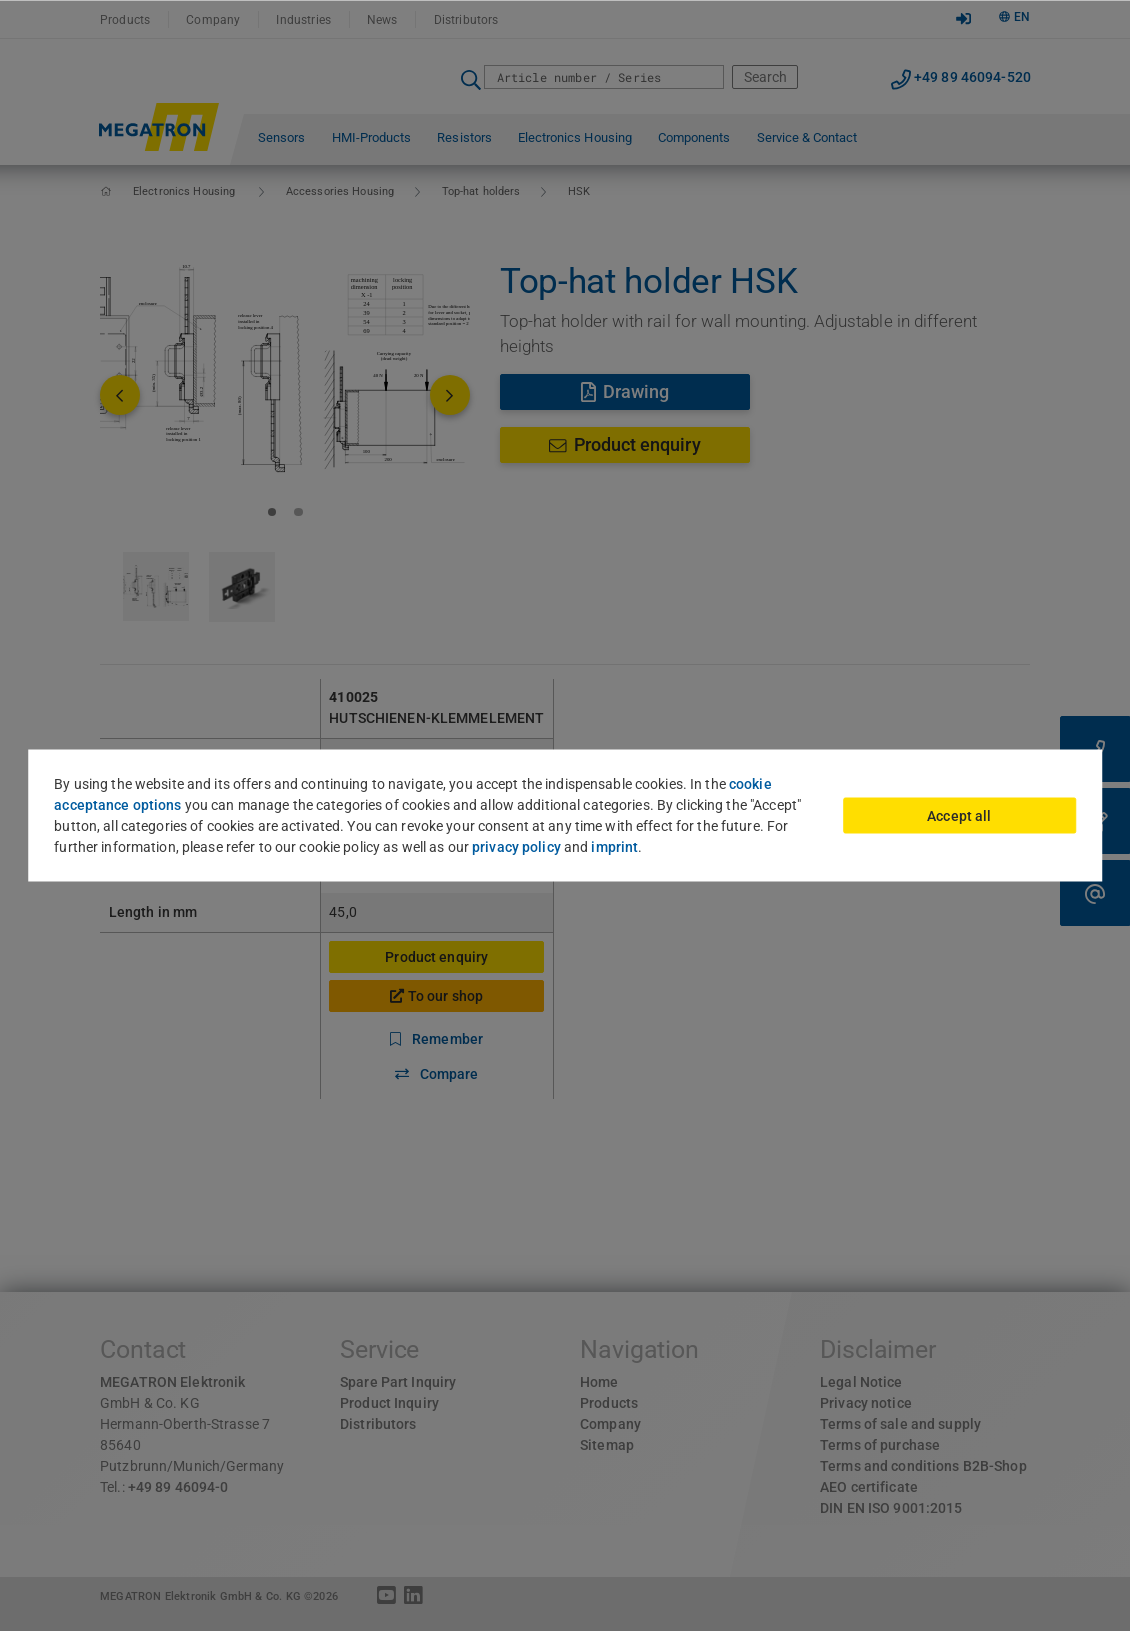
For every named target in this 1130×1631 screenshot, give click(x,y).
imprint (614, 847)
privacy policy (516, 847)
